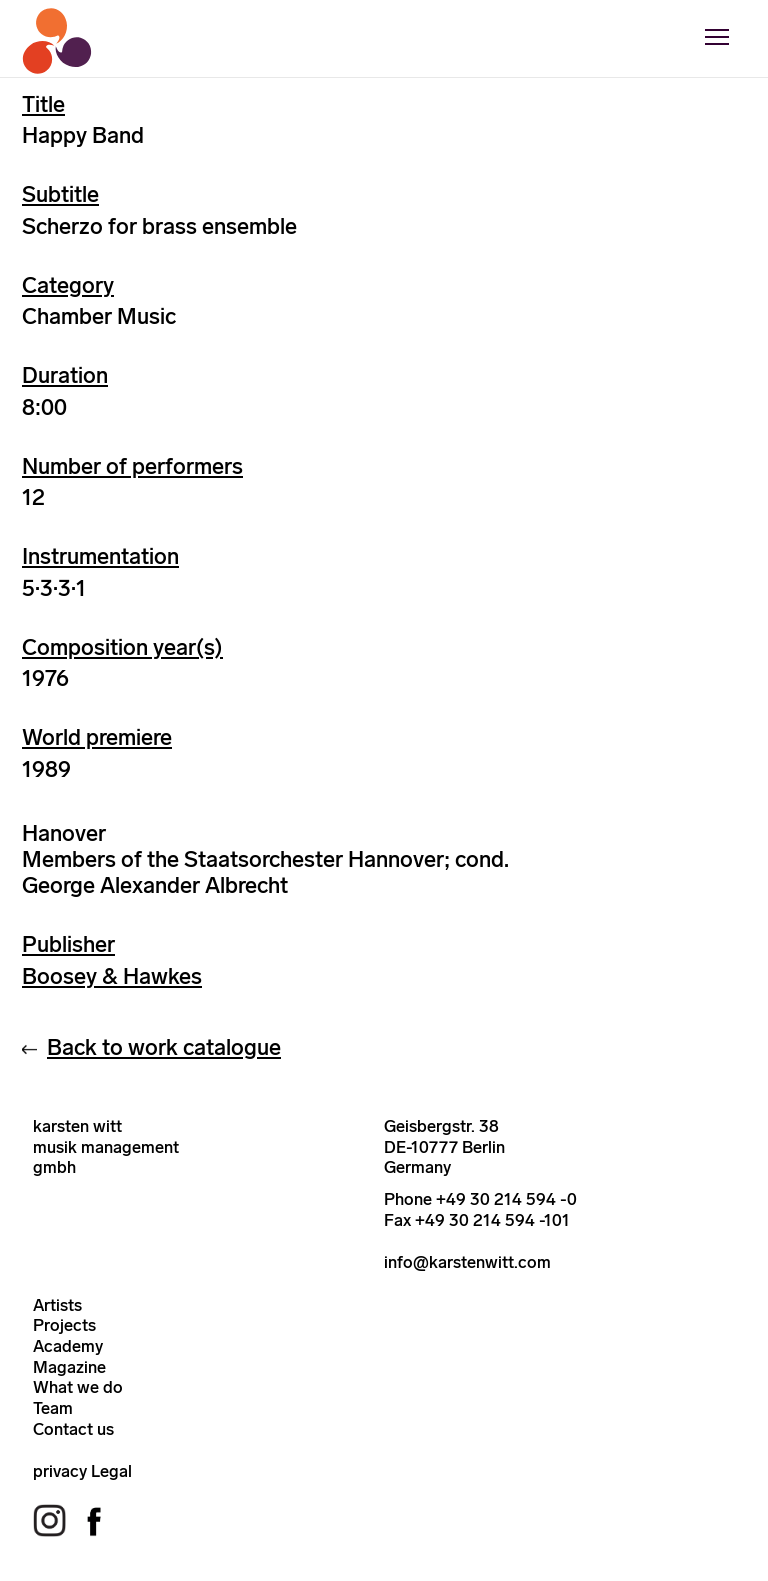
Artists (57, 1305)
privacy (60, 1471)
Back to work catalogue (164, 1047)
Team (53, 1408)
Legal (111, 1471)
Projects (64, 1325)
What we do (78, 1387)
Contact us (73, 1429)
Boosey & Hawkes (112, 976)
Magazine (69, 1367)
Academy (68, 1346)
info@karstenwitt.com (467, 1262)
